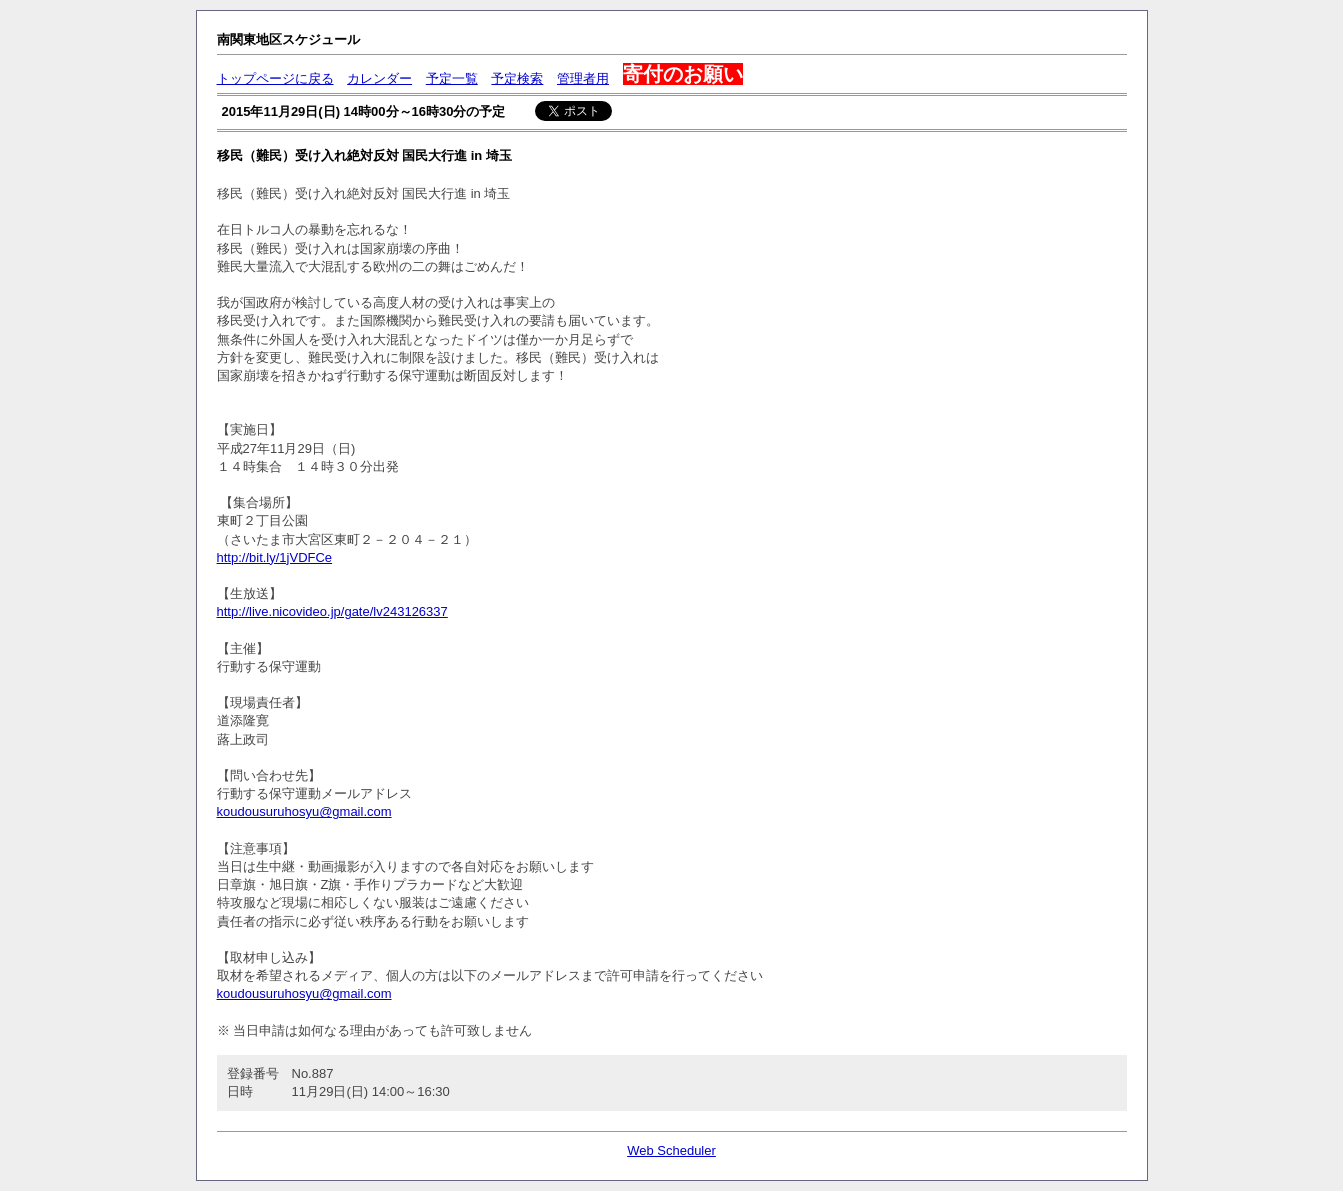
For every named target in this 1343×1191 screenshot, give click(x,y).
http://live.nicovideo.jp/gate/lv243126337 (332, 611)
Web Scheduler (671, 1150)
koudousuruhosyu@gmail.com (304, 811)
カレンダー (379, 78)
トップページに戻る (275, 78)
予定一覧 (452, 78)
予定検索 (517, 78)
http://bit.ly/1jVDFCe (275, 557)
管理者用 (583, 78)
